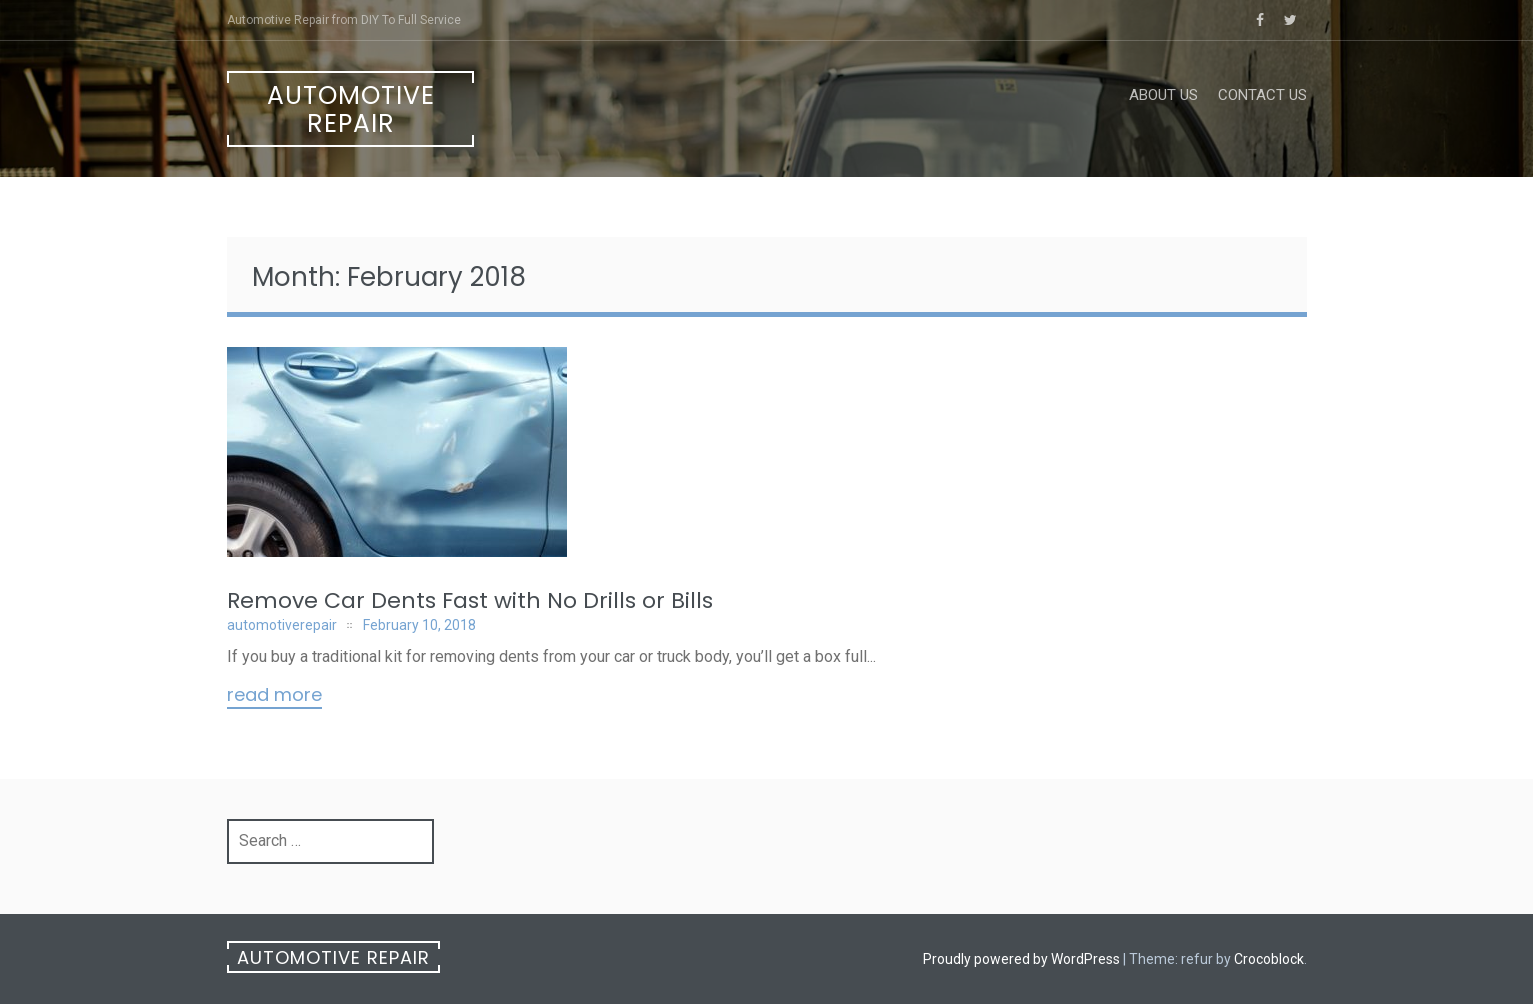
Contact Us (1262, 95)
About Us (1163, 95)
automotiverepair (282, 625)
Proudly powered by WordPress (1021, 959)
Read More (274, 696)
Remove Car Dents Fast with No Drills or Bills (470, 600)
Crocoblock (1269, 959)
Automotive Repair (351, 109)
